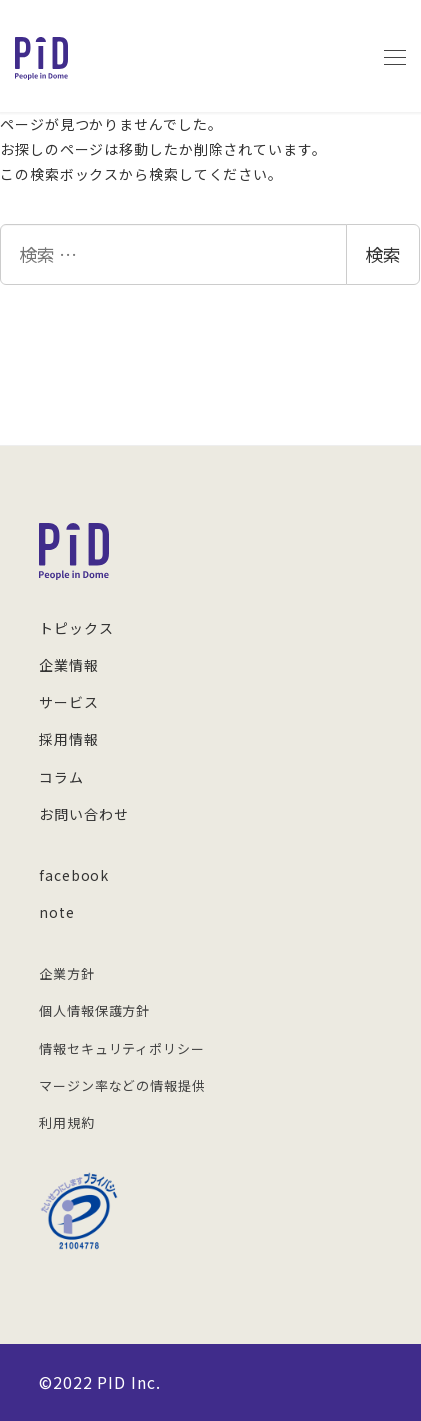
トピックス (76, 628)
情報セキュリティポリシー (122, 1048)
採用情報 (69, 739)
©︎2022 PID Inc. (100, 1382)
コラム (61, 777)
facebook (74, 875)
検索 (383, 254)
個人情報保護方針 (94, 1010)
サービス (69, 702)
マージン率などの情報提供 (122, 1085)
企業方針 (67, 973)
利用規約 (67, 1122)
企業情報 (69, 665)
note (57, 912)
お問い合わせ (83, 814)
